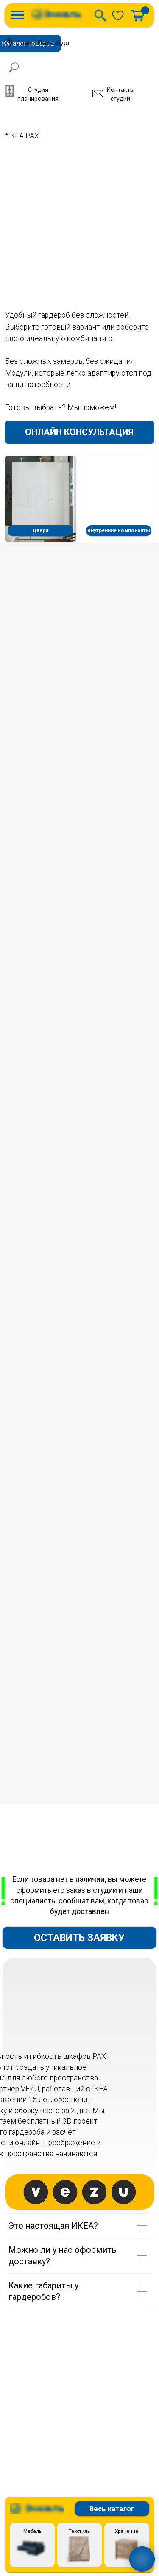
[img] (118, 15)
